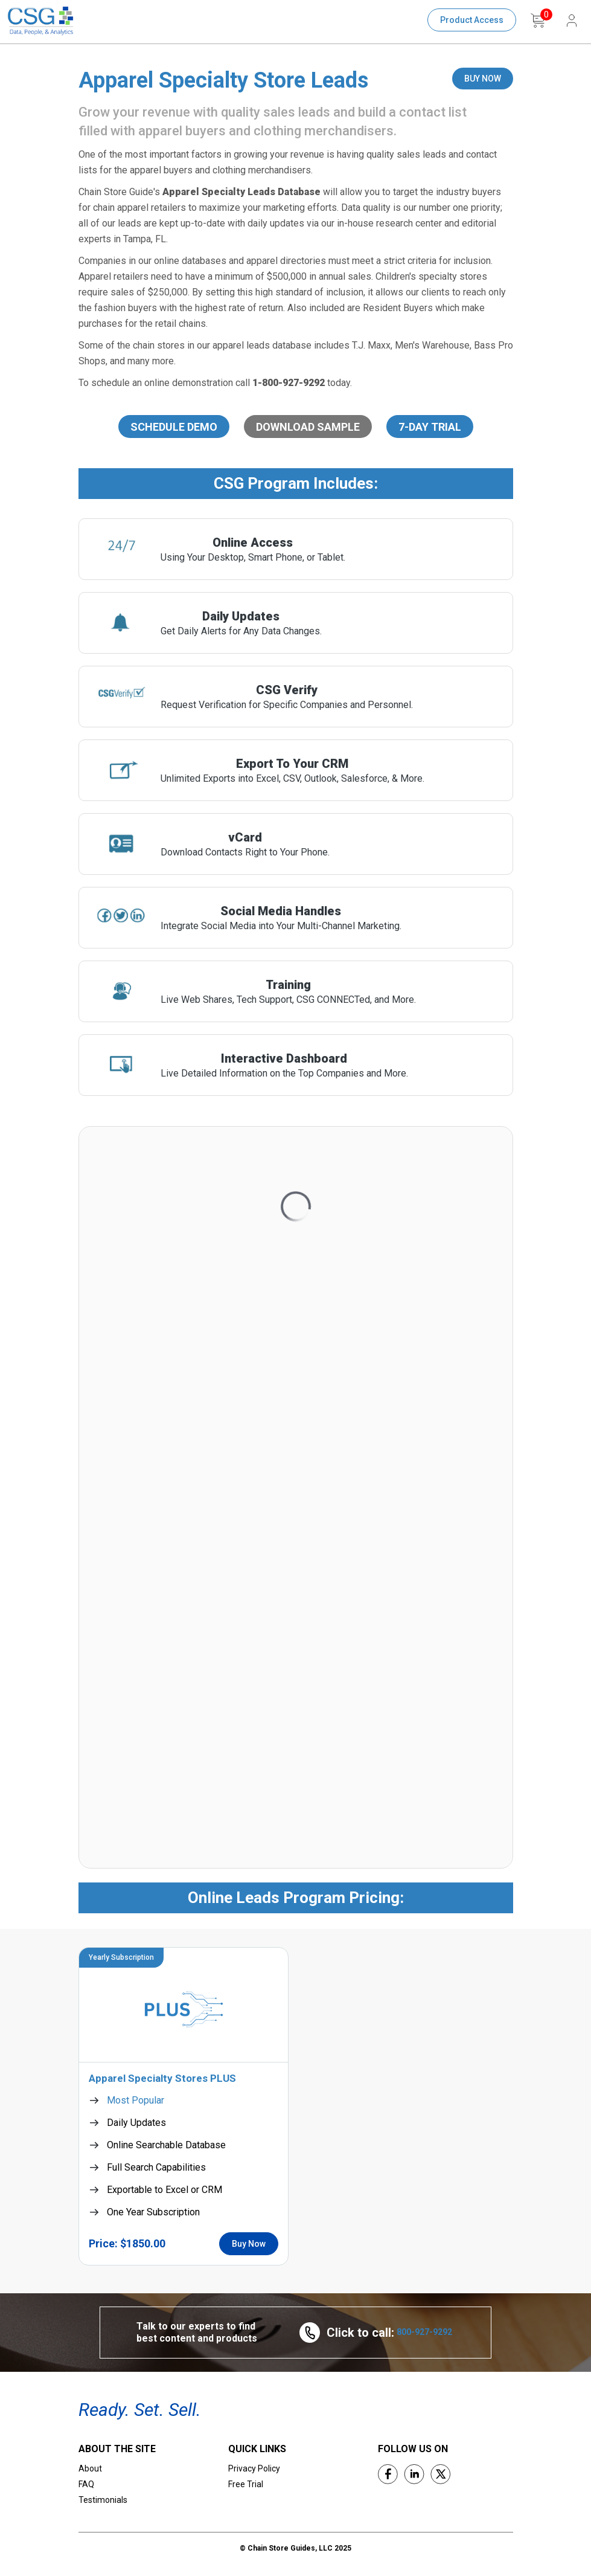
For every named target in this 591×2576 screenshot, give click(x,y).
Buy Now (249, 2244)
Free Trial (245, 2484)
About (90, 2468)
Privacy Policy (254, 2468)
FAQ (86, 2484)
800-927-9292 (424, 2332)
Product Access (471, 20)
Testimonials (102, 2500)
